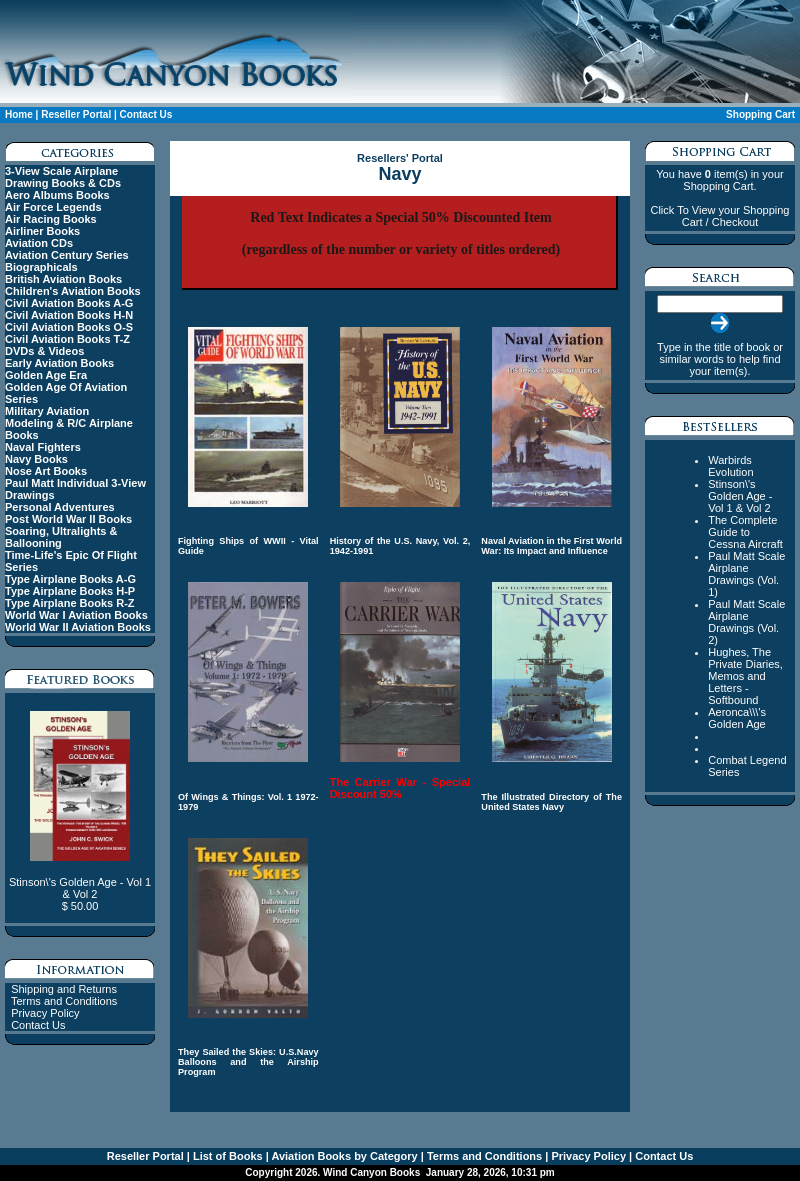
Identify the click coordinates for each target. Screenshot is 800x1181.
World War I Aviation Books (76, 615)
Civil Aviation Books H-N (69, 315)
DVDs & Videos (44, 351)
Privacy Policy (45, 1013)
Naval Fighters (43, 447)
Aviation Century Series (67, 255)
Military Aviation (47, 411)
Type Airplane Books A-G (70, 579)
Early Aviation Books (59, 363)
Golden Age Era (46, 375)
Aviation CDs (39, 243)
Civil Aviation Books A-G (69, 303)
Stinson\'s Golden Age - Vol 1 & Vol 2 (740, 496)
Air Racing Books (51, 219)
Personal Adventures (60, 507)
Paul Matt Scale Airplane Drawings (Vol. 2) (746, 622)
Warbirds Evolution (730, 466)
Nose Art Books (46, 471)
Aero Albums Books (57, 195)
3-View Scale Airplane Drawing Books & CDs (63, 177)
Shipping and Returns (64, 989)
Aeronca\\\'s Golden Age (737, 718)
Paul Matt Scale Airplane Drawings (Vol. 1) (746, 574)
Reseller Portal (76, 114)
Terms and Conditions (64, 1001)
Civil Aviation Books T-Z (67, 339)
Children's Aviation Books (73, 291)
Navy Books (36, 459)
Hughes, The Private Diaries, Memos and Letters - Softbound (745, 676)
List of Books (226, 1156)
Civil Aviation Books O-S (69, 327)
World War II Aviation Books (78, 627)
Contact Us (146, 114)
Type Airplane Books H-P (70, 591)
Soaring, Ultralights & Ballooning (61, 537)
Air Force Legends (53, 207)
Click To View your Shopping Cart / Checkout (719, 216)
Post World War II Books (68, 519)
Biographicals (41, 267)
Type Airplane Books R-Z (70, 603)
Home (19, 114)
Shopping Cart (760, 114)
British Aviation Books (63, 279)
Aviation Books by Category (343, 1156)
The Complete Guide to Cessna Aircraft (745, 532)
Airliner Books (42, 231)
